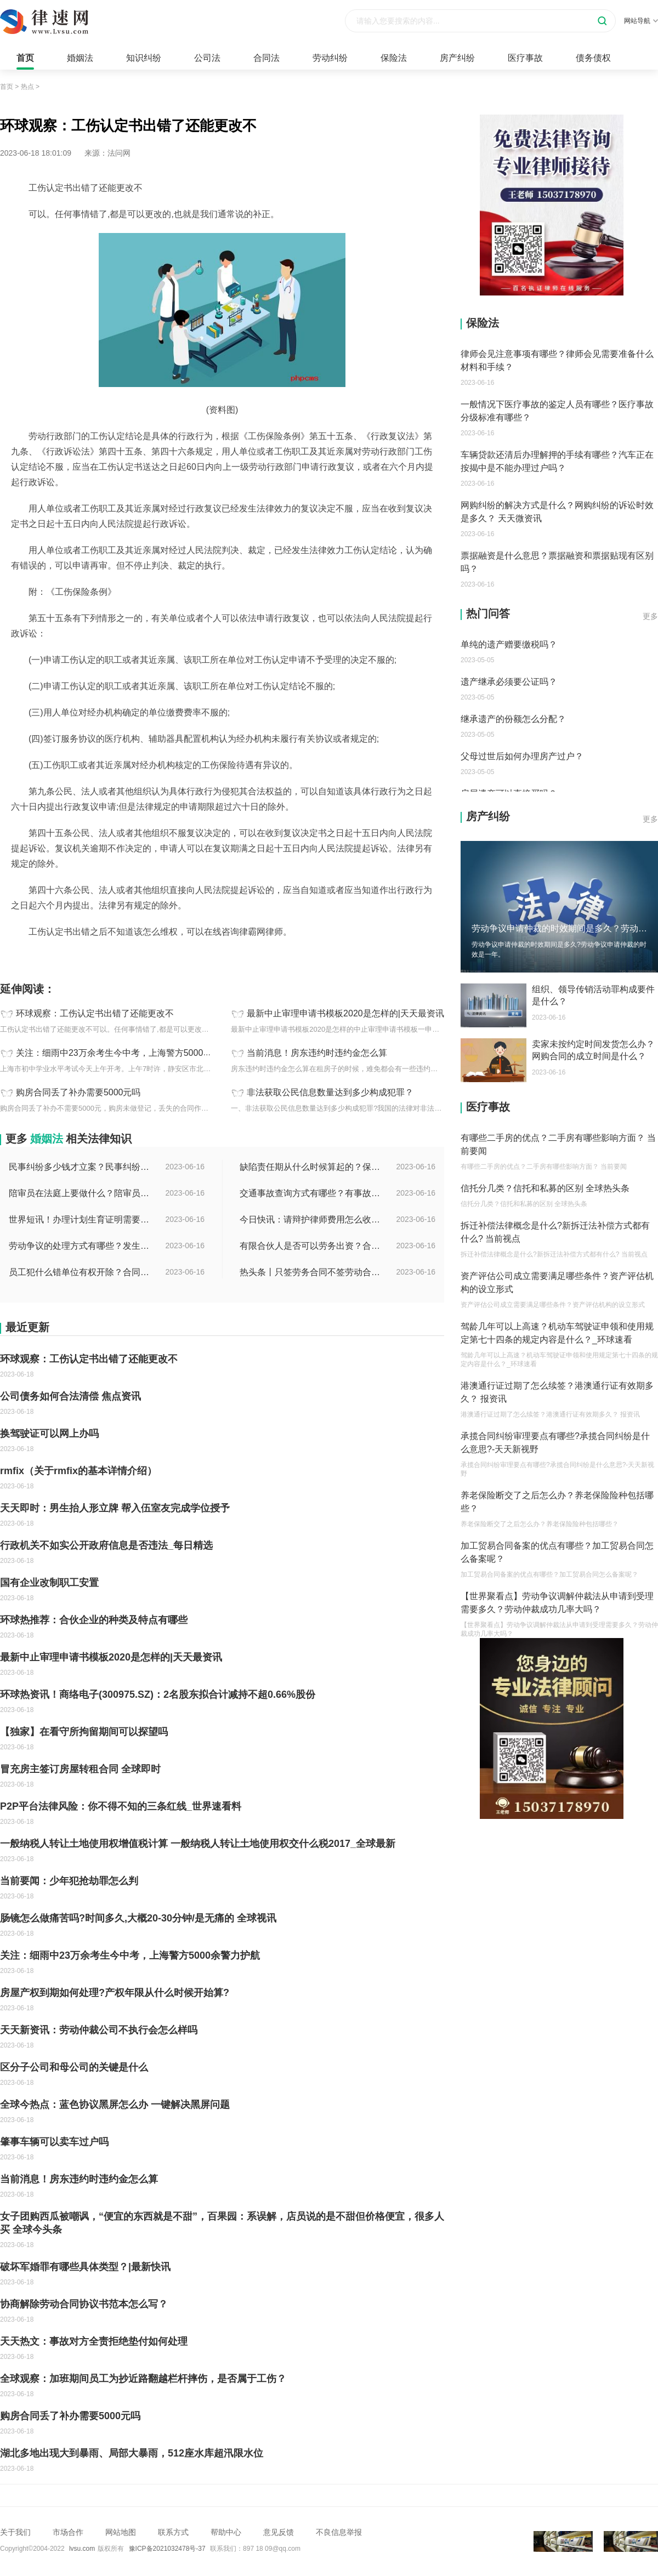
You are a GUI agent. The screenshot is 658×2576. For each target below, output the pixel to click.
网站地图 (120, 2532)
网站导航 (641, 21)
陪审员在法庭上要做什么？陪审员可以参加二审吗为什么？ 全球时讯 (80, 1193)
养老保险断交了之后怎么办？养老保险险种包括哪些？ (557, 1502)
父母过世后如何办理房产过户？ (522, 756)
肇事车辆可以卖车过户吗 (54, 2141)
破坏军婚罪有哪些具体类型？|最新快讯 (85, 2266)
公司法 (207, 57)
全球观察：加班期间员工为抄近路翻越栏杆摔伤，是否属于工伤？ (143, 2378)
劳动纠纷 (330, 57)
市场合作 (68, 2532)
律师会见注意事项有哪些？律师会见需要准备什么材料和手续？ (557, 360)
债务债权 (593, 57)
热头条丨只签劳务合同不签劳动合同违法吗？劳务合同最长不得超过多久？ (311, 1272)
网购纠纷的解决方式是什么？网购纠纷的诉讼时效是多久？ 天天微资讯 (557, 512)
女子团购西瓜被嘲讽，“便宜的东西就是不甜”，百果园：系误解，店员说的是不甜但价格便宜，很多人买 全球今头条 (222, 2223)
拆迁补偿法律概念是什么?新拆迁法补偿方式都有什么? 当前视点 (555, 1232)
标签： (11, 956)
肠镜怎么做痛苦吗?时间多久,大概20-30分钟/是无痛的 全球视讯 (138, 1918)
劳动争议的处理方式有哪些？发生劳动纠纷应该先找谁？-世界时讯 (80, 1245)
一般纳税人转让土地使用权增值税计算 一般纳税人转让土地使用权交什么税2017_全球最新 (197, 1843)
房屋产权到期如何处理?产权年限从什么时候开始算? (114, 1992)
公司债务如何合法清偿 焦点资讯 (70, 1396)
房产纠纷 (457, 57)
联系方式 (173, 2532)
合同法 (266, 57)
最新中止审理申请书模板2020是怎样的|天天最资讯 (345, 1014)
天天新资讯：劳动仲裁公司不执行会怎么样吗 (98, 2030)
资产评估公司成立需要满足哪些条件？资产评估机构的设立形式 (557, 1282)
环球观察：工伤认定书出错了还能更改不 (95, 1014)
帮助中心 (226, 2532)
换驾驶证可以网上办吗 (49, 1433)
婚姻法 (80, 57)
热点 (27, 86)
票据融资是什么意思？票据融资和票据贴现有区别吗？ (557, 562)
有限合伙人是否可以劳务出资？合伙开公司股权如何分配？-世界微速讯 (311, 1245)
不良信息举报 (339, 2532)
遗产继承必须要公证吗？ (509, 681)
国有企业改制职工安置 (49, 1582)
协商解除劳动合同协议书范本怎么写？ (84, 2304)
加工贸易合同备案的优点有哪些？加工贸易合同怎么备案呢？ (557, 1552)
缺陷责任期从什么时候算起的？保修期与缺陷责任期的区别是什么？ (311, 1167)
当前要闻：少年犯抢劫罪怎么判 (69, 1880)
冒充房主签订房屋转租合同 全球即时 (80, 1769)
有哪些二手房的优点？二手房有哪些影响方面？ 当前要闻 (558, 1144)
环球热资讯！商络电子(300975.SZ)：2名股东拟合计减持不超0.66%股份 (157, 1694)
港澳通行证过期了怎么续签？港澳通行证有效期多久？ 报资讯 (557, 1392)
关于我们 (15, 2532)
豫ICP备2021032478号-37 (167, 2548)
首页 (25, 57)
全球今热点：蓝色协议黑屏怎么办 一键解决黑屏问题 (115, 2104)
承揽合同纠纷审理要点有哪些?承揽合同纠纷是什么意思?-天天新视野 (555, 1442)
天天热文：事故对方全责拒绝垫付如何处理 (94, 2341)
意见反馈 (278, 2532)
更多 (650, 616)
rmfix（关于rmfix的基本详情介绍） (78, 1470)
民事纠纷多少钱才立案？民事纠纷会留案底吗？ (80, 1167)
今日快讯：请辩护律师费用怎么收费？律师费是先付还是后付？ (311, 1219)
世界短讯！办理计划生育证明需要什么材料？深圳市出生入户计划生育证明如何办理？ (80, 1219)
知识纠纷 (143, 57)
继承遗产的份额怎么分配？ (513, 719)
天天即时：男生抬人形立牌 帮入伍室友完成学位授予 (115, 1508)
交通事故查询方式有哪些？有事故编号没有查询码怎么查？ (311, 1193)
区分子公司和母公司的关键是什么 (74, 2067)
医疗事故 (525, 57)
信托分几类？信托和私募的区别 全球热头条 (545, 1188)
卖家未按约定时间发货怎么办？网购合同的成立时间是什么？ (593, 1050)
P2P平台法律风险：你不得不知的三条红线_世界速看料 (120, 1806)
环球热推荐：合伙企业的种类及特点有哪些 (94, 1619)
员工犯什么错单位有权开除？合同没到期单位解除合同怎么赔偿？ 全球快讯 (80, 1272)
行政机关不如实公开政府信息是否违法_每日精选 (106, 1545)
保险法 (394, 57)
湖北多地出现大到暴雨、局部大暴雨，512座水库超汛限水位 (131, 2453)
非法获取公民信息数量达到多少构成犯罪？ (330, 1092)
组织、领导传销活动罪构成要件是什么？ (593, 995)
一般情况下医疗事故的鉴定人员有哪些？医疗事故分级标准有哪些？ (557, 411)
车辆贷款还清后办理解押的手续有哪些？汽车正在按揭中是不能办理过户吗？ (557, 461)
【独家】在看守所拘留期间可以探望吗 (84, 1731)
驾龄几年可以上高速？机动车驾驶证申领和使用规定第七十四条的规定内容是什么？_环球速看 (557, 1333)
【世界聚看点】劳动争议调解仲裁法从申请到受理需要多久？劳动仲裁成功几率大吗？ (557, 1602)
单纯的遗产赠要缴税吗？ (509, 644)
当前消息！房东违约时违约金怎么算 (317, 1053)
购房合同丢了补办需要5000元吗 (78, 1092)
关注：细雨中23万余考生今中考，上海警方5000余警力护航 (131, 1053)
